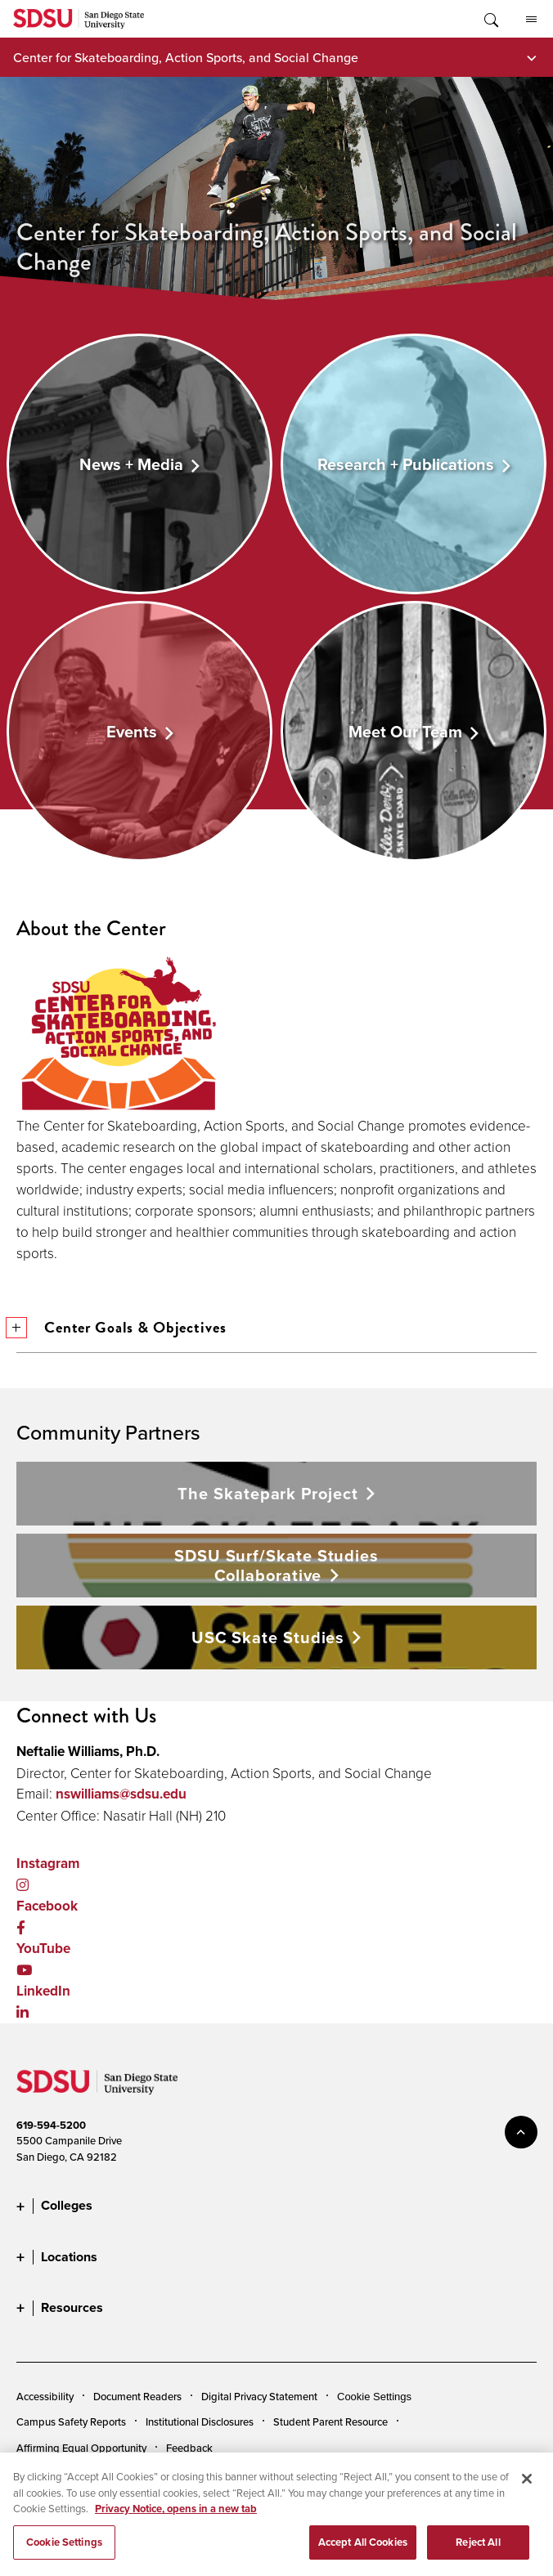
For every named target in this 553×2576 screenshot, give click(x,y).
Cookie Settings (374, 2396)
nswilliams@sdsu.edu (121, 1794)
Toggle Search (490, 19)
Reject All (478, 2551)
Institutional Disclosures (200, 2421)
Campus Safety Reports (71, 2421)
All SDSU (531, 19)
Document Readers (137, 2396)
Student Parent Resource (330, 2421)
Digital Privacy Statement (259, 2396)
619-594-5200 (51, 2125)
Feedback (189, 2447)
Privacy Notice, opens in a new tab (176, 2518)
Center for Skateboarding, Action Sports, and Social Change (185, 57)
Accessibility (45, 2396)
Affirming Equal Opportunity (81, 2447)
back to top (521, 2132)
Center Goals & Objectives (121, 1327)
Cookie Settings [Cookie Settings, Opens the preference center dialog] (64, 2551)
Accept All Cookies (362, 2551)
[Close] (527, 2489)
